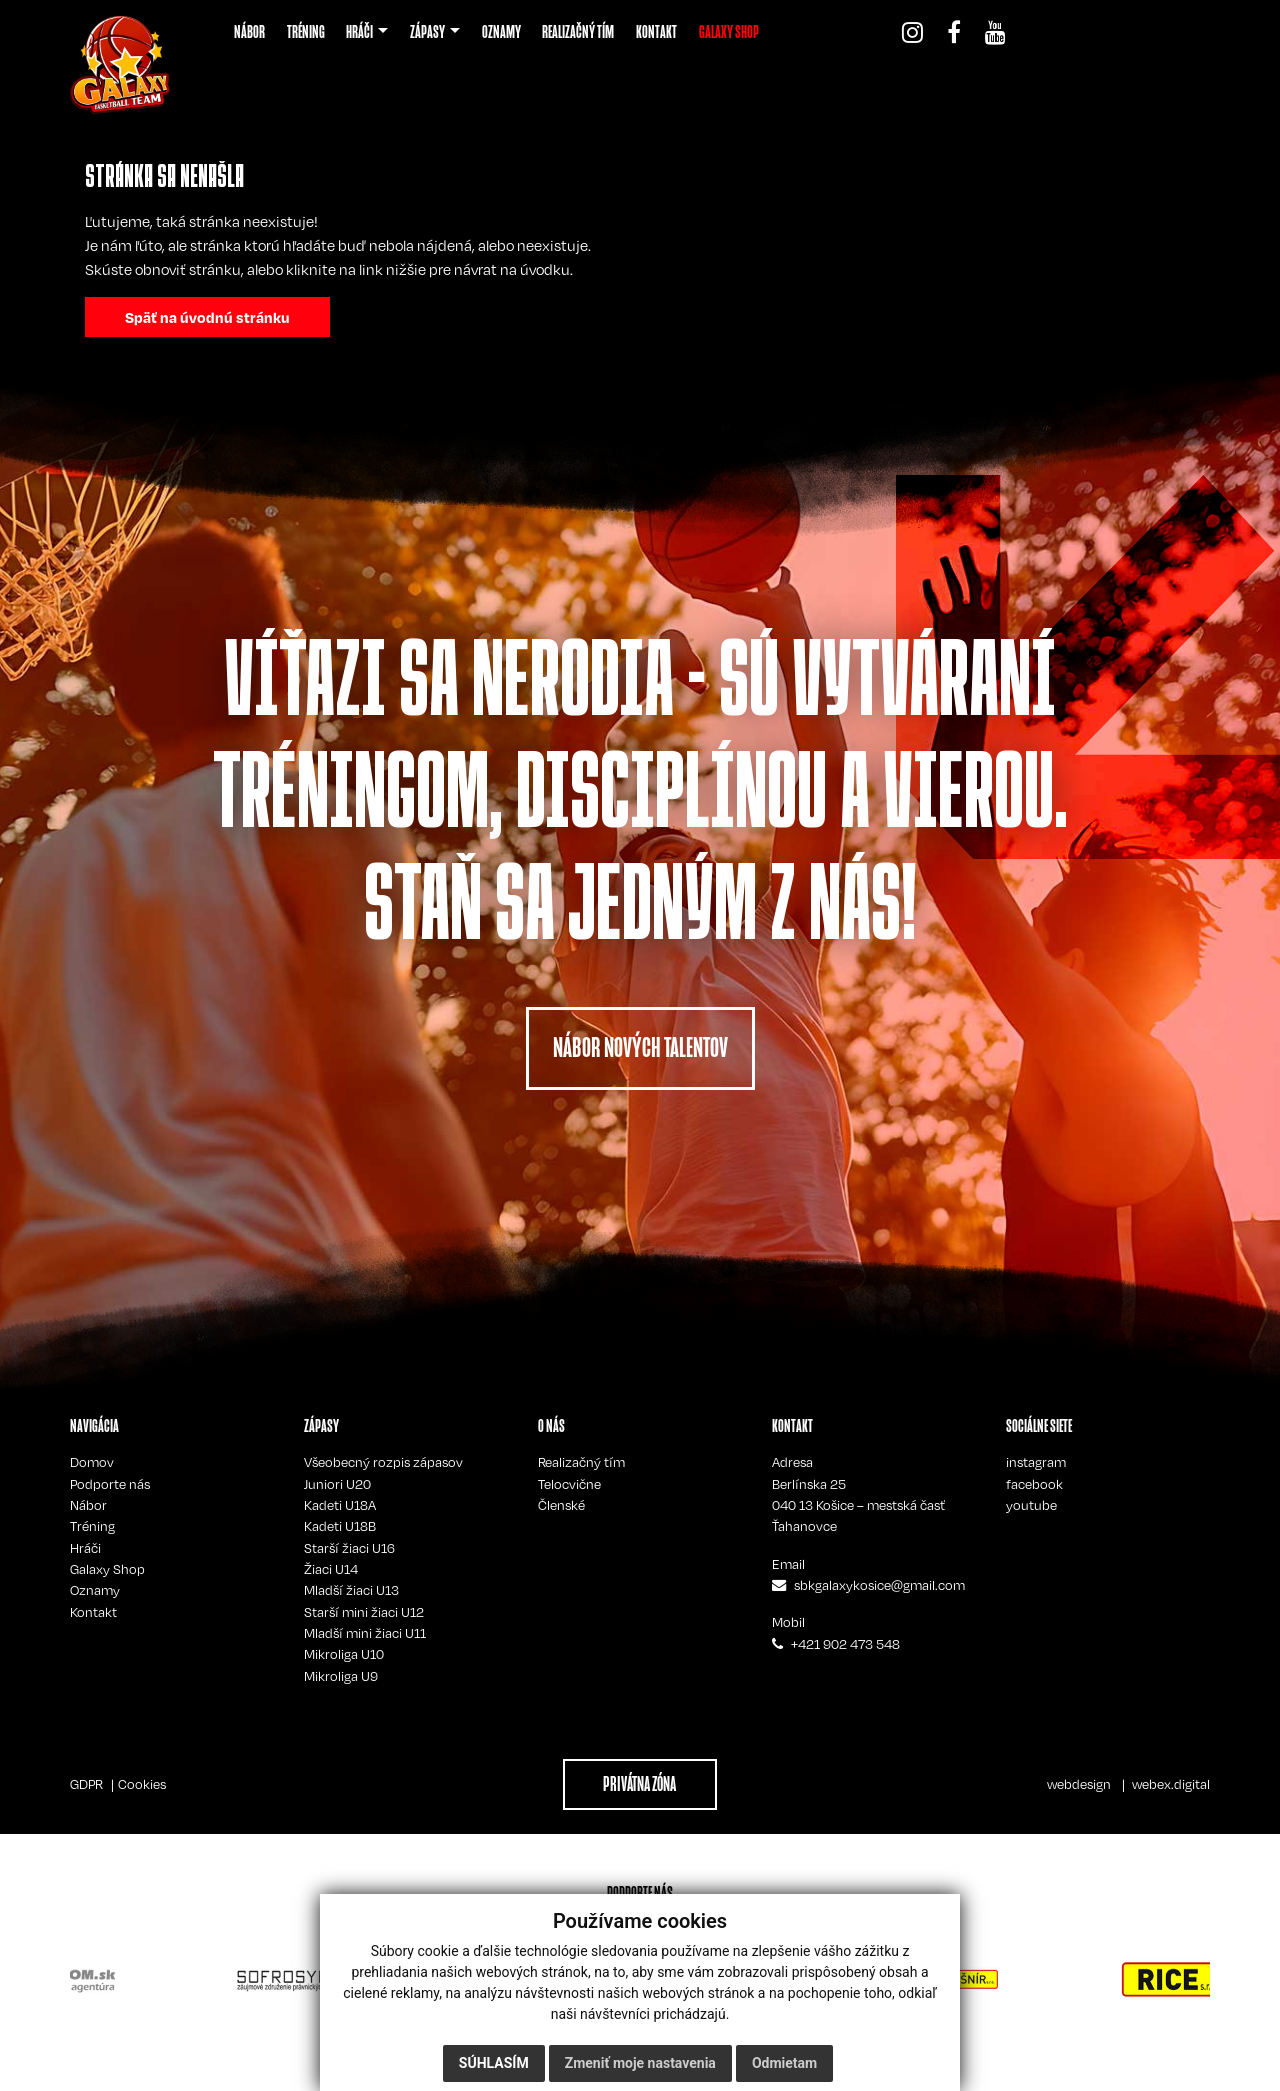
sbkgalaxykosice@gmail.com (879, 1585)
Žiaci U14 (331, 1569)
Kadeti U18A (340, 1505)
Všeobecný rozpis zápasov (383, 1462)
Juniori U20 (337, 1484)
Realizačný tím (581, 1462)
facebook (1034, 1484)
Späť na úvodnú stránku (207, 317)
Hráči (85, 1548)
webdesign (1079, 1784)
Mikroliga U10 (344, 1654)
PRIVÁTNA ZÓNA (639, 1784)
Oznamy (95, 1590)
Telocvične (569, 1484)
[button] (367, 32)
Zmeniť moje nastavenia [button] (640, 2063)
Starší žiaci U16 (349, 1548)
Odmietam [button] (784, 2063)
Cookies (142, 1784)
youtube (1031, 1505)
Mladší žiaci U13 (351, 1590)
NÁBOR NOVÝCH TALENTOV (640, 1047)
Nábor (88, 1505)
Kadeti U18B (340, 1526)
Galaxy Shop (107, 1569)
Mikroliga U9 (341, 1676)
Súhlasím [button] (494, 2063)
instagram (1036, 1462)
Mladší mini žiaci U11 (365, 1633)
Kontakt (93, 1612)
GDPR (86, 1784)
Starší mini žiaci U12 (364, 1612)
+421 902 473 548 (845, 1644)
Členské (561, 1505)
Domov (92, 1462)
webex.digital (1171, 1784)
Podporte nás (110, 1484)
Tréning (92, 1526)
